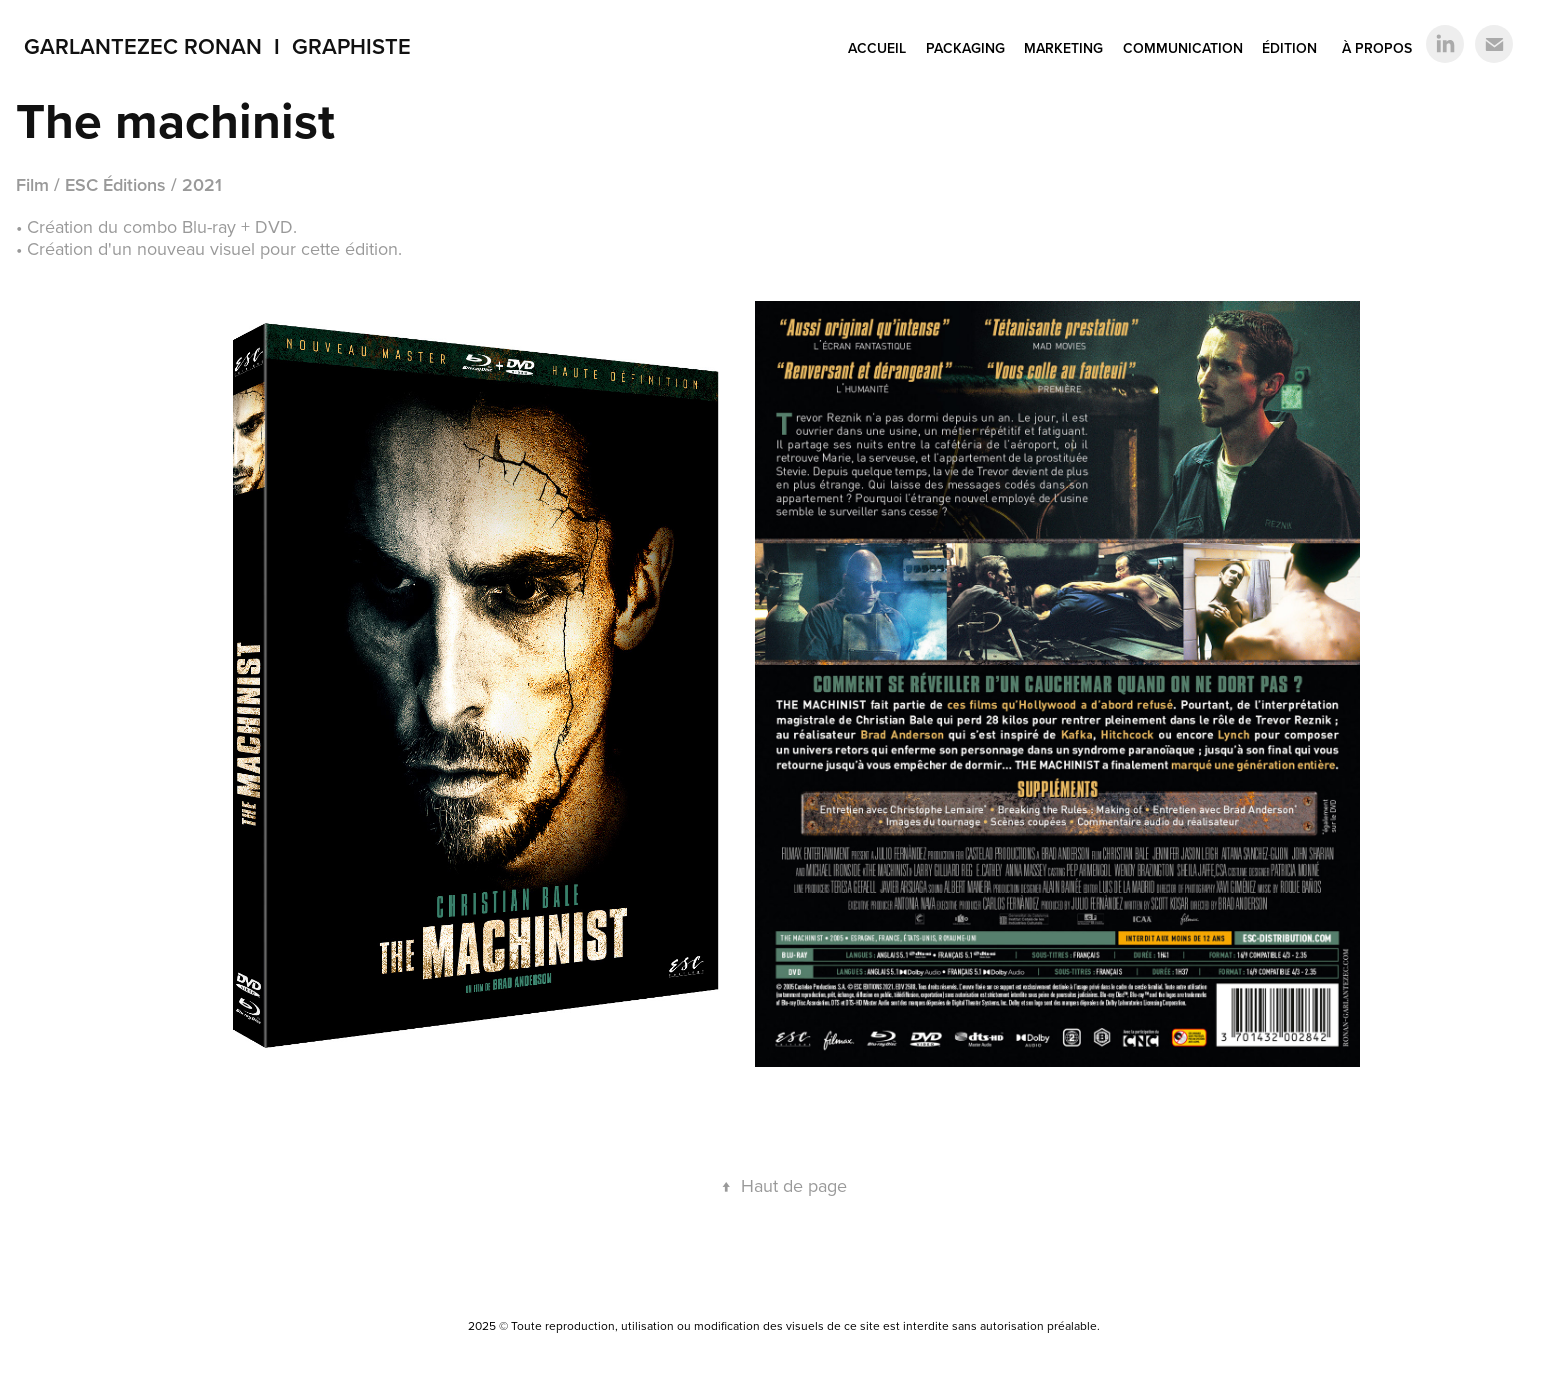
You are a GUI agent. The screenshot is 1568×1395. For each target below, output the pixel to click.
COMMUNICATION (1183, 48)
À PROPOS (1377, 48)
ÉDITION (1289, 48)
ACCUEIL (877, 48)
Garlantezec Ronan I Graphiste (217, 46)
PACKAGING (965, 48)
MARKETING (1063, 48)
